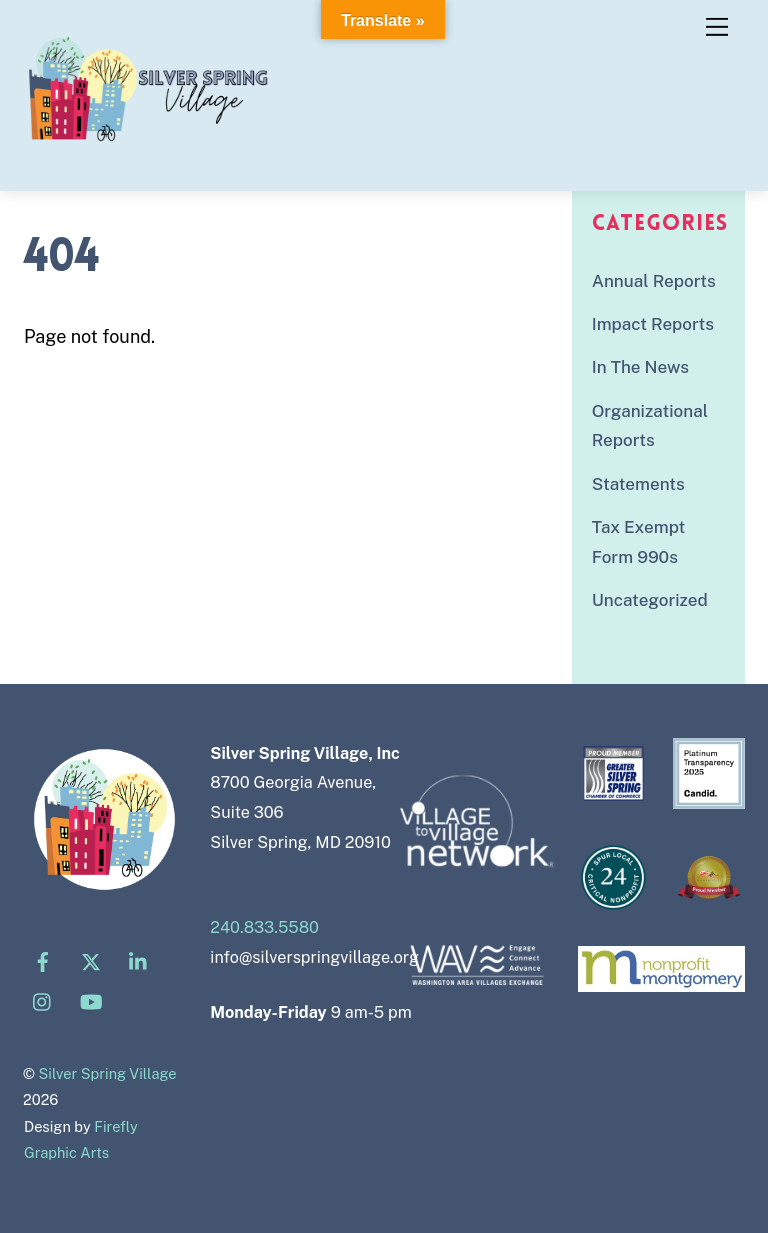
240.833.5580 (264, 927)
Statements (638, 484)
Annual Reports (654, 281)
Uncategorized (650, 600)
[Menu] (717, 27)
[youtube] (91, 1000)
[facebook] (43, 960)
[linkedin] (139, 960)
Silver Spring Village (108, 1073)
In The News (640, 367)
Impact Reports (653, 324)
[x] (91, 960)
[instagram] (43, 1000)
